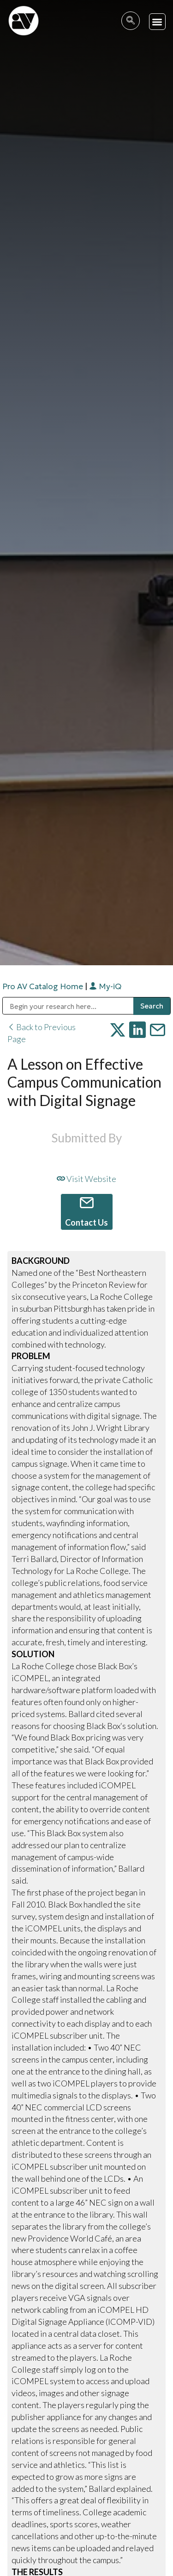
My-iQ (105, 986)
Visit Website (86, 1179)
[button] (157, 21)
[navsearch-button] (130, 21)
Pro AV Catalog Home (43, 986)
